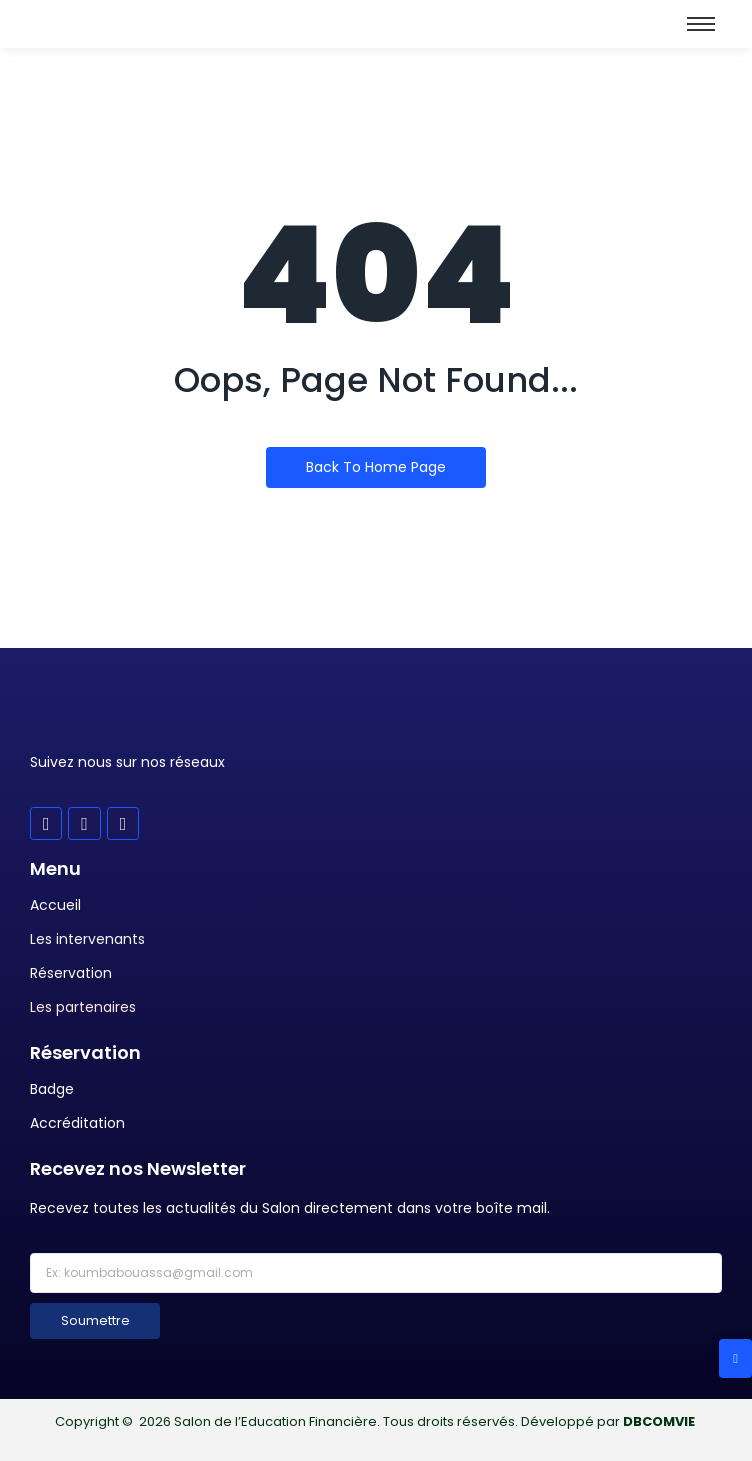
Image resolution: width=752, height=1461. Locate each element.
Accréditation (77, 1123)
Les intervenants (87, 939)
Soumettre (95, 1320)
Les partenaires (83, 1007)
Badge (52, 1089)
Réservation (71, 973)
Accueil (55, 905)
